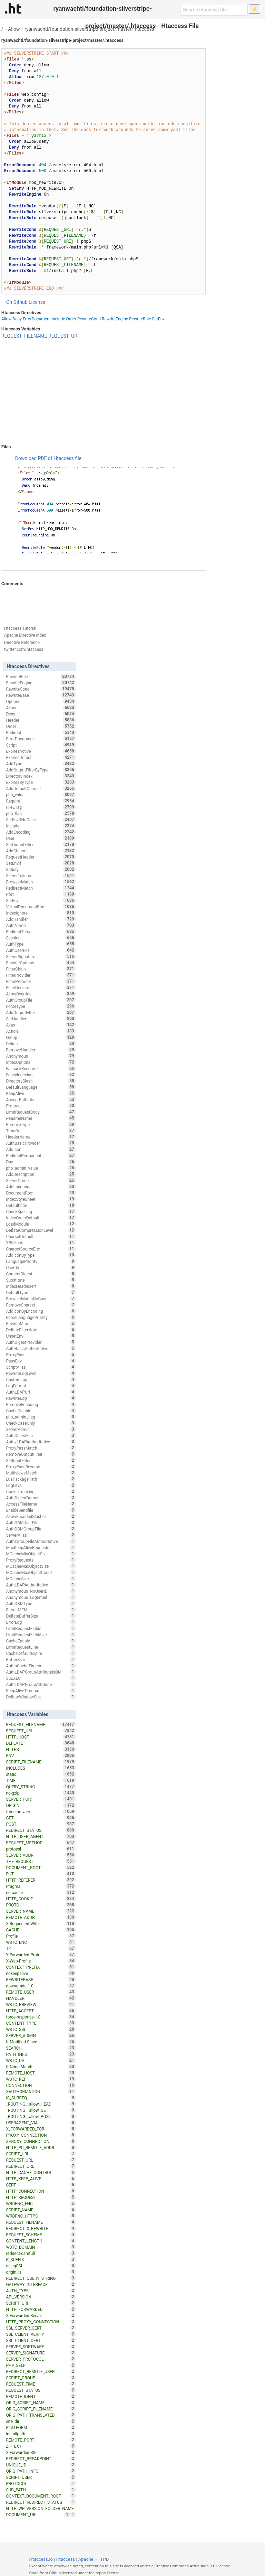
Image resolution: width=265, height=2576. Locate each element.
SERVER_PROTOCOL (41, 2359)
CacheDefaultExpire (41, 1653)
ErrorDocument (37, 319)
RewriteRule (140, 319)
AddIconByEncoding (41, 1311)
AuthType (41, 944)
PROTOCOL (41, 2483)
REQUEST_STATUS (41, 2390)
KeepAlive (41, 1093)
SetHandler (41, 1018)
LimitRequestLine (41, 1647)
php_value (41, 794)
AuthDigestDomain (41, 1497)
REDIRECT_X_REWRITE (41, 2228)
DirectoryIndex (41, 776)
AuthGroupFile (41, 1000)
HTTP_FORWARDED (41, 2309)
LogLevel (41, 1485)
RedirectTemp (41, 931)
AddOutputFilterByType (41, 769)
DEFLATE (41, 1743)
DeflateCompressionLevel (41, 1230)
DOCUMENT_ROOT (41, 1867)
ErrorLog (41, 1622)
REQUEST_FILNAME (41, 2222)
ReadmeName (41, 1118)
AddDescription (41, 1174)
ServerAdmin (41, 1429)
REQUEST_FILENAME (24, 336)
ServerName (41, 1180)
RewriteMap (41, 1323)
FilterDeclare (41, 987)
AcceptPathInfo (41, 1099)
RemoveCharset (41, 1305)
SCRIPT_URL (41, 2153)
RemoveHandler (41, 1049)
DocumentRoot (41, 1193)
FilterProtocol (41, 981)
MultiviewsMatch (41, 1473)
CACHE (41, 1929)
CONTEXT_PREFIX (41, 1967)
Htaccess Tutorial (20, 628)
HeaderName (41, 1137)
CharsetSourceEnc (41, 1249)
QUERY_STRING (41, 1786)
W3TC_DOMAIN (41, 2247)
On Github (17, 302)
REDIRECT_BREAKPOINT (41, 2458)
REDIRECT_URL (41, 2166)
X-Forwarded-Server (41, 2315)
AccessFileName (41, 1504)
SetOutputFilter (41, 844)
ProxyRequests (41, 1560)
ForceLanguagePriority (41, 1317)
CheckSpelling (41, 1211)
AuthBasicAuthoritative (41, 1348)
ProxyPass (41, 1354)
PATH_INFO (41, 2054)
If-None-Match (41, 2066)
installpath (41, 2433)
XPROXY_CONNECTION (41, 2141)
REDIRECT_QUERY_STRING (41, 2278)
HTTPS (41, 1749)
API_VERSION (41, 2296)
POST (41, 1824)
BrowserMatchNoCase (41, 1298)
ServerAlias (41, 1535)
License (37, 302)
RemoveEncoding (41, 1404)
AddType (41, 763)
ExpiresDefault (41, 757)
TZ (41, 1948)
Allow (14, 29)
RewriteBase (41, 695)
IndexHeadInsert (41, 1286)
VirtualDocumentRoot (41, 906)
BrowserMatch (41, 881)
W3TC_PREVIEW (41, 2004)
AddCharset (41, 850)
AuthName (41, 925)
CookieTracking (41, 1491)
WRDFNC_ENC (41, 2203)
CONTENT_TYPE (41, 2023)
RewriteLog (41, 1398)
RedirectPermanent (41, 1155)
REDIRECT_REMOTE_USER (41, 2371)
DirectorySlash (41, 1081)
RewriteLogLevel (41, 1373)
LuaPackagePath (41, 1479)
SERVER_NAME (41, 1911)
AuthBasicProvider (41, 1143)
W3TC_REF (41, 2079)
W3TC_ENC (41, 1942)
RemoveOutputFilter (41, 1454)
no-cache (41, 1892)
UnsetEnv (41, 1336)
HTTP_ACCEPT (41, 2010)
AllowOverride (41, 993)
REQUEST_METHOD (41, 1842)
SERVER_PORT (41, 1799)
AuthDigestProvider (41, 1342)
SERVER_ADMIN (41, 2035)
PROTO (41, 1905)
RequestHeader (41, 857)
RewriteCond (89, 319)
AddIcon (41, 1149)
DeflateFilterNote (41, 1329)
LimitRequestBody (41, 1112)
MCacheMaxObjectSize (41, 1566)
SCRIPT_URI (41, 2303)
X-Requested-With (41, 1923)
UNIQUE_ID (41, 2464)
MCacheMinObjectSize (41, 1553)
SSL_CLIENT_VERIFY (41, 2334)
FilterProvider (41, 975)
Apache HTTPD (93, 2559)
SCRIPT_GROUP (41, 2377)
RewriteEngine (115, 319)
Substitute (41, 1280)
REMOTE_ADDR (41, 1917)
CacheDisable (41, 1410)
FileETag (41, 807)
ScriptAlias (41, 1367)
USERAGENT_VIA (41, 2122)
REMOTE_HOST (41, 2073)
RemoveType (41, 1124)
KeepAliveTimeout (41, 1690)
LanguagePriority (41, 1261)
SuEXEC (41, 1678)
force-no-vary (41, 1811)
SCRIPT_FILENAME (41, 1761)
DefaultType (41, 1292)
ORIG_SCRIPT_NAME (41, 2402)
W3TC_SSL (41, 2029)
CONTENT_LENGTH (41, 2241)
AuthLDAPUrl (41, 1392)
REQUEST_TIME (41, 2384)
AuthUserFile (41, 950)
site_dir (41, 2421)
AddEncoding (41, 832)
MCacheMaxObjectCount (41, 1572)
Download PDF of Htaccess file (48, 458)
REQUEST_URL (41, 2160)
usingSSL (41, 2265)
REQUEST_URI (63, 336)
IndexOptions (41, 1062)
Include (58, 319)
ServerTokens (41, 875)
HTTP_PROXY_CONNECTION (41, 2321)
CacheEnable (41, 1640)
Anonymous (41, 1056)
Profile (41, 1936)
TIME (41, 1780)
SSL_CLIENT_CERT (41, 2340)
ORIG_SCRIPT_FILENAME (41, 2408)
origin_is (41, 2272)
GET (41, 1817)
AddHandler (41, 919)
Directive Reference (22, 642)
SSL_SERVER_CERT (41, 2328)
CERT (41, 2185)
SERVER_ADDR (41, 1855)
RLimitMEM (41, 1609)
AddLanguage (41, 1186)
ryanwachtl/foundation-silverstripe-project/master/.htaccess (89, 29)
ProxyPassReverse (41, 1466)
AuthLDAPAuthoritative (41, 1584)
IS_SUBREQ (41, 2097)
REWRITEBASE (41, 1979)
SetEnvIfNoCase (41, 819)
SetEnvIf (41, 863)
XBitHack (41, 1242)
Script (41, 745)
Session (41, 937)
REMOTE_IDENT (41, 2396)
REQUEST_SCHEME (41, 2234)
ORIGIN (41, 1805)
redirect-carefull (41, 2253)
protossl (41, 1849)
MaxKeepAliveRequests (41, 1547)
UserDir (41, 1267)
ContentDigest (41, 1273)
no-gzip (41, 1793)
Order (71, 319)
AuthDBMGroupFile (41, 1528)
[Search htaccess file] (214, 10)
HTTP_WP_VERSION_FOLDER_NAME (41, 2509)
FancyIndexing (41, 1074)
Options (41, 701)
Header (41, 720)
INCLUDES (41, 1768)
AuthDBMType (41, 1603)
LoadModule (41, 1224)
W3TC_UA (41, 2060)
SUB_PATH (41, 2489)
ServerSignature (41, 956)
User (41, 838)
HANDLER (41, 1998)
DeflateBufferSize (41, 1616)
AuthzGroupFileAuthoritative (41, 1541)
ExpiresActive (41, 751)
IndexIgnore (41, 913)
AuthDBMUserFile (41, 1522)
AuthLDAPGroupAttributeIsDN (41, 1672)
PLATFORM (41, 2427)
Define (41, 1043)
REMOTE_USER (41, 1992)
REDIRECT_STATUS (41, 1830)
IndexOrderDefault (41, 1217)
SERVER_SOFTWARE (41, 2346)
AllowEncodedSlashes (41, 1516)
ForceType (41, 1006)
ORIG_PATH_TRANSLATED (41, 2415)
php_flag (41, 813)
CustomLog (41, 1379)
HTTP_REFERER (41, 1880)
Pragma (41, 1886)
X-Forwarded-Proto (41, 1954)
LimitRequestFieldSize (41, 1634)
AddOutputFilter (41, 1012)
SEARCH (41, 2048)
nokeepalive (41, 1973)
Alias (41, 1025)
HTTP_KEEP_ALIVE (41, 2178)
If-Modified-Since (41, 2041)
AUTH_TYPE (41, 2290)
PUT (41, 1873)
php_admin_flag (41, 1417)
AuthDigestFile (41, 1435)
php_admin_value (41, 1168)
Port (41, 894)
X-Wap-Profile (41, 1961)
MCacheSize (41, 1578)
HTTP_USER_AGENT (41, 1836)
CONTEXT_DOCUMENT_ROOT (41, 2496)
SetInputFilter (41, 1460)
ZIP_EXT (41, 2446)
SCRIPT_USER (41, 2477)
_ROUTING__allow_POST (41, 2116)
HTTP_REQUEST (41, 2197)
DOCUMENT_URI (38, 2514)
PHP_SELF (41, 2365)
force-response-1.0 (41, 2017)
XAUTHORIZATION (41, 2091)
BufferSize (41, 1659)
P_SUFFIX (41, 2259)
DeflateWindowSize (41, 1696)
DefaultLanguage (41, 1087)
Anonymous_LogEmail (41, 1597)
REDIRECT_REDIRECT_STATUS (41, 2502)
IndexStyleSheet (41, 1199)
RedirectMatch (41, 888)
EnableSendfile (41, 1510)
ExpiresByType (41, 782)
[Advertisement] (103, 391)
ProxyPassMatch (41, 1448)
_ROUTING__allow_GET (41, 2110)
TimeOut (41, 1130)
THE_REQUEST (41, 1861)
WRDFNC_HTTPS (41, 2216)
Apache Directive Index (25, 635)
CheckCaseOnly (41, 1423)
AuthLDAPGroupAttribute (41, 1684)
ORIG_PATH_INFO (41, 2471)
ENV (41, 1755)
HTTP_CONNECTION (41, 2191)
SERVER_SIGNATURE (41, 2352)
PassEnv (41, 1361)
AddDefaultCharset (41, 788)
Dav (41, 1161)
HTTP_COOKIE (41, 1898)
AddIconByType (41, 1255)
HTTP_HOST (41, 1737)
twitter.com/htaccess (23, 649)
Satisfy (41, 869)
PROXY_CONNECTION (41, 2135)
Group (41, 1037)
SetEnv (158, 319)
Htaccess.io (41, 2559)
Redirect (41, 732)
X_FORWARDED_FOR (41, 2129)
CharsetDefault (41, 1236)
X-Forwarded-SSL (41, 2452)
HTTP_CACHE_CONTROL (41, 2172)
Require (41, 801)
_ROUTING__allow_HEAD (41, 2104)
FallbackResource (41, 1068)
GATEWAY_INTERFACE (41, 2284)
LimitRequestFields (41, 1628)
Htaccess (65, 2559)
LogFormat (41, 1385)
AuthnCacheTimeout (41, 1665)
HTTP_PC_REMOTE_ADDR (41, 2147)
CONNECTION (41, 2085)
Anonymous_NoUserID (41, 1591)
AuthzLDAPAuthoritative (41, 1441)
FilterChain (41, 969)
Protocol (41, 1105)
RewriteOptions (41, 962)
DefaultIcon (41, 1205)
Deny (17, 319)
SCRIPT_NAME (41, 2209)
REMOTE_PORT (41, 2440)
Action (41, 1031)
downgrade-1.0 (41, 1985)
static (41, 1774)
